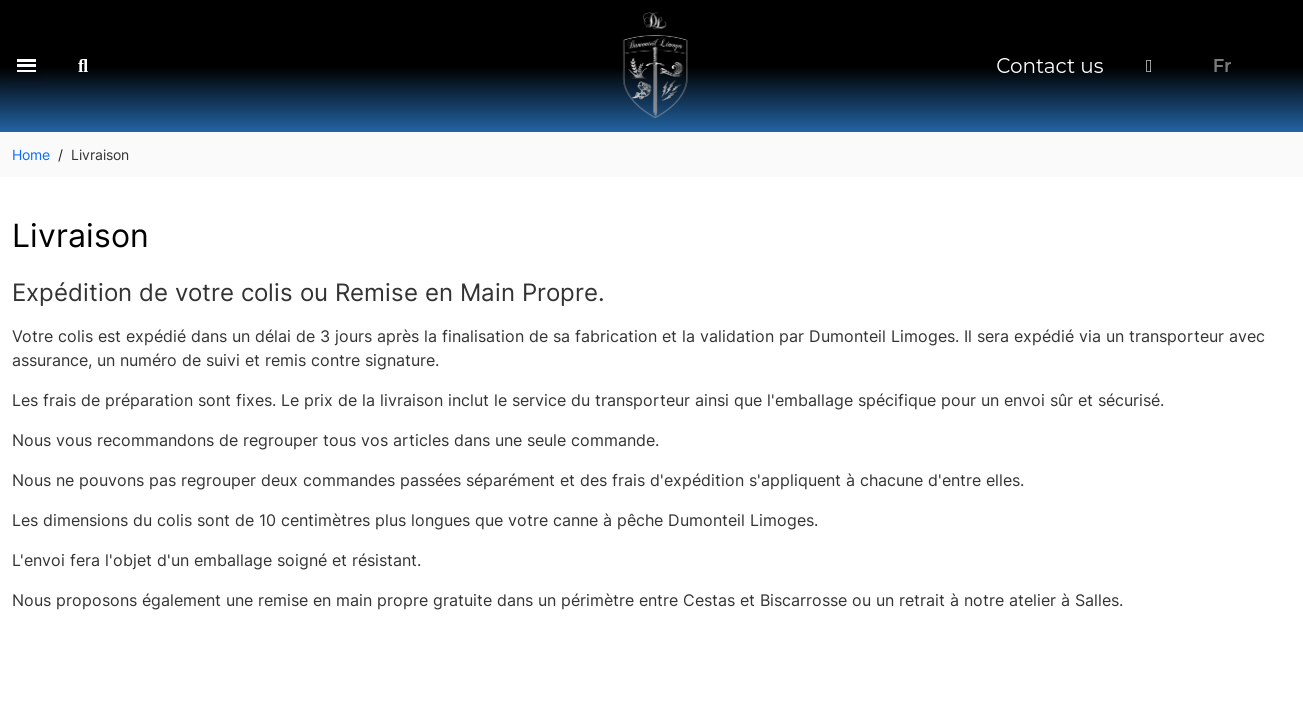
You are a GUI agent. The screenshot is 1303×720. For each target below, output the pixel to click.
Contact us (1049, 66)
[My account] (1149, 66)
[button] (26, 65)
